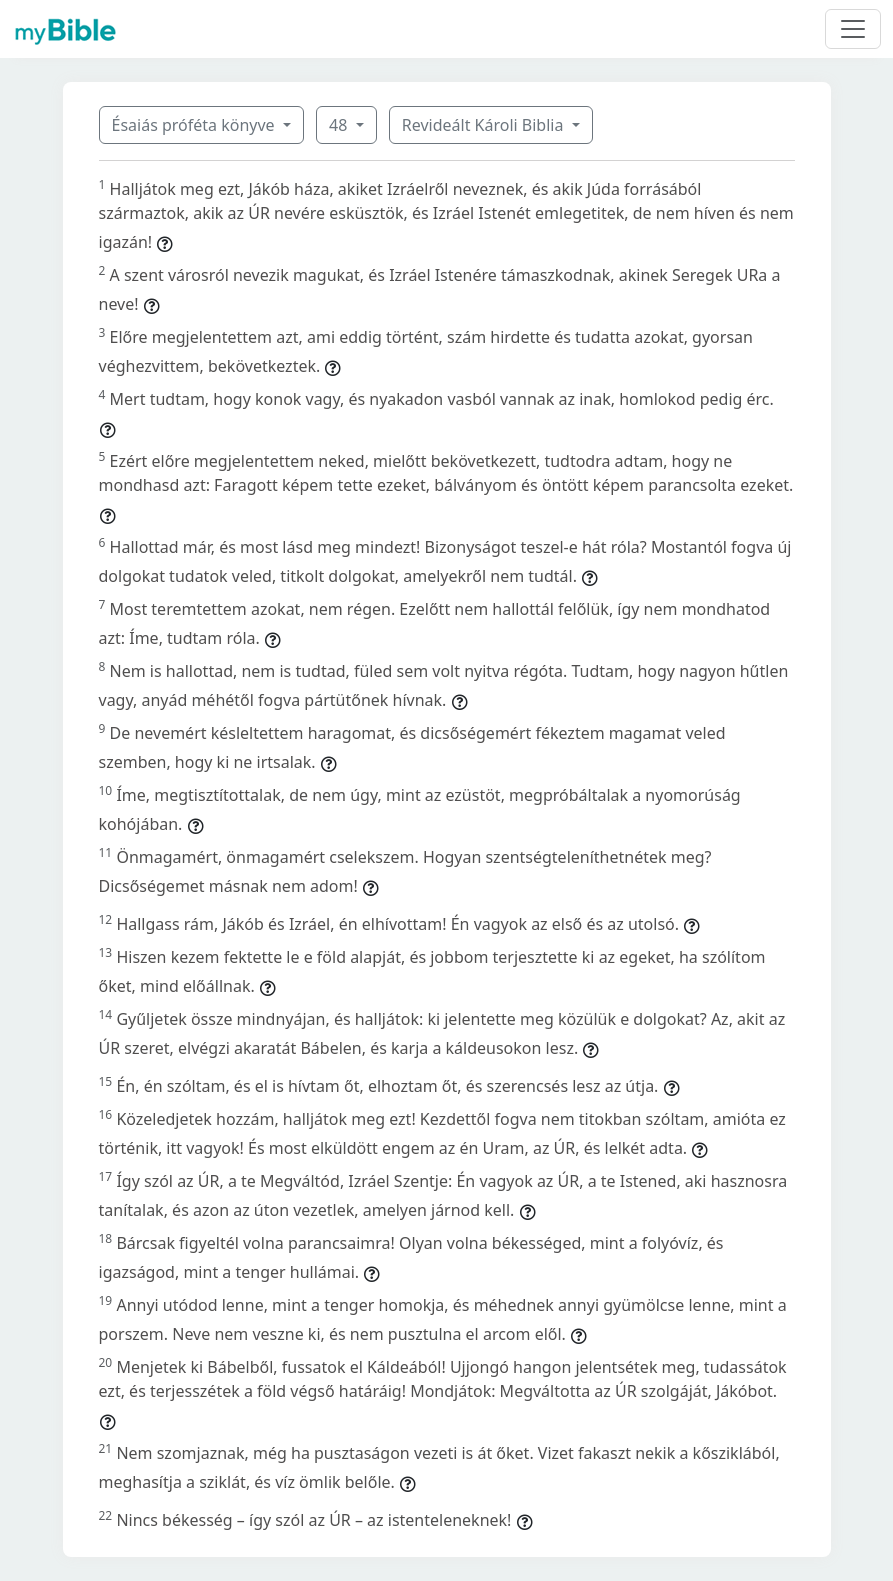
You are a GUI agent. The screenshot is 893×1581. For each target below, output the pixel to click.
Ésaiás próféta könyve (195, 125)
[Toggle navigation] (853, 29)
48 (340, 125)
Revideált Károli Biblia (485, 125)
